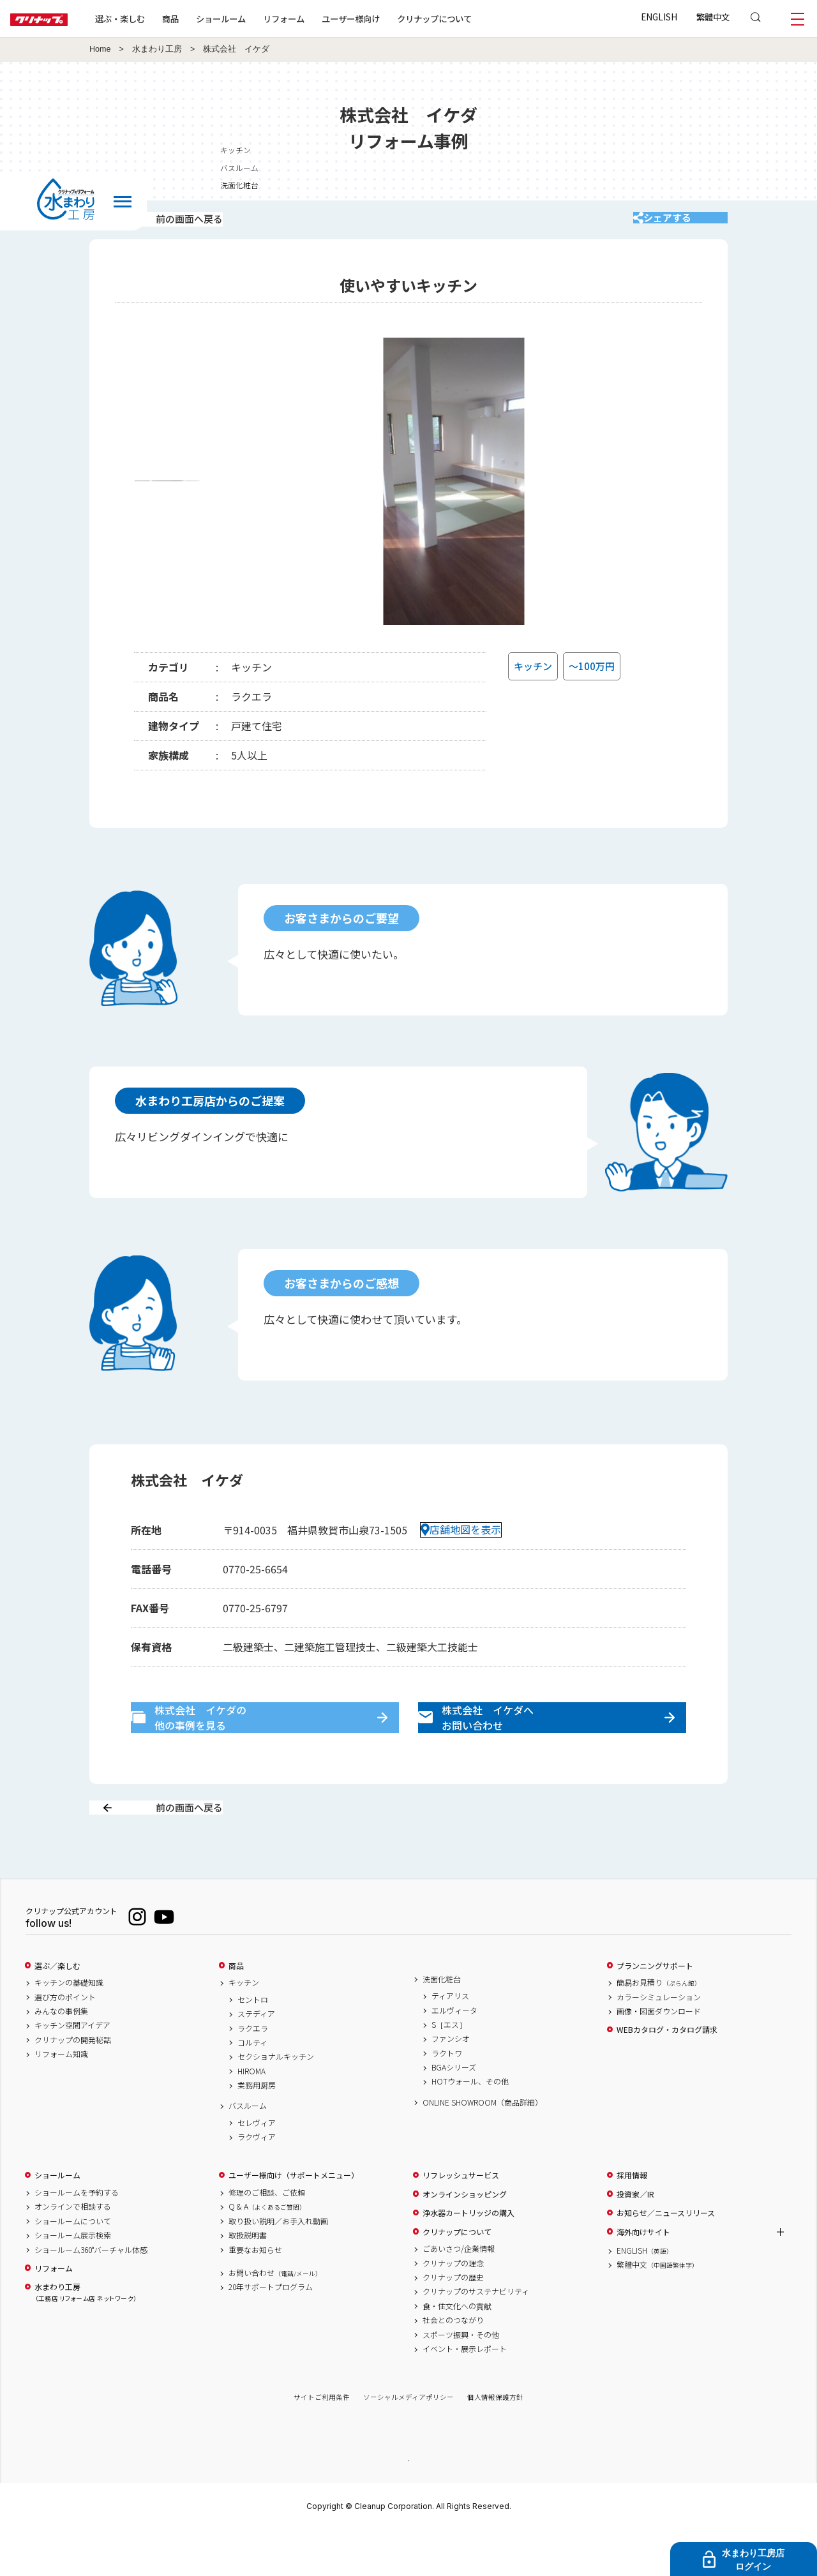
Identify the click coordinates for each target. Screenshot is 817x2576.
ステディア (256, 2059)
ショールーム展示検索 (72, 2280)
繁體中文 (713, 16)
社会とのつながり (453, 2365)
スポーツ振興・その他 (461, 2379)
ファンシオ (450, 2084)
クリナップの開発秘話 (72, 2084)
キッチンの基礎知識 (68, 2028)
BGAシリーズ (453, 2113)
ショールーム (262, 18)
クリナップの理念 (453, 2308)
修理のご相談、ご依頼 (267, 2238)
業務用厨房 (256, 2130)
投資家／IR (635, 2239)
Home (100, 49)
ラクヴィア (256, 2182)
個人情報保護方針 (495, 2442)
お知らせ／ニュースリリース (666, 2258)
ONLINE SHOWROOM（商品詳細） (483, 2147)
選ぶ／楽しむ (57, 2010)
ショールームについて (72, 2266)
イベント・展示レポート (465, 2393)
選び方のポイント (65, 2042)
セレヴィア (256, 2167)
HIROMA (251, 2116)
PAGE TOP (408, 2505)
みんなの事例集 (61, 2056)
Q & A (267, 2252)
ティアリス (450, 2041)
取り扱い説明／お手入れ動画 (278, 2266)
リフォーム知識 (61, 2099)
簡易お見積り (659, 2028)
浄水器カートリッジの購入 (468, 2258)
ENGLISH (659, 16)
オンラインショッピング (465, 2239)
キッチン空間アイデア (72, 2070)
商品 (236, 2010)
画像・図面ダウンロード (659, 2056)
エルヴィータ (454, 2055)
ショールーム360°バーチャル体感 (90, 2294)
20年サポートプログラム (271, 2332)
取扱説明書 (248, 2280)
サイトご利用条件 (322, 2442)
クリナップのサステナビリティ (476, 2337)
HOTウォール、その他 (470, 2127)
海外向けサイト (643, 2277)
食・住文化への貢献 (457, 2351)
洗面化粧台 (645, 184)
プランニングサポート (655, 2010)
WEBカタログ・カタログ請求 (667, 2075)
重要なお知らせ (255, 2294)
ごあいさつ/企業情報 (459, 2294)
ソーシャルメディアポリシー (408, 2442)
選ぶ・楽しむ (161, 18)
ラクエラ (252, 2073)
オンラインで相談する (72, 2252)
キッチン (641, 149)
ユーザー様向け (392, 18)
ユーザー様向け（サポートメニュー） (294, 2220)
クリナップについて (475, 18)
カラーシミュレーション (659, 2042)
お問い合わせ (275, 2317)
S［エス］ (449, 2069)
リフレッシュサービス (461, 2220)
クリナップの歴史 (453, 2322)
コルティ (252, 2087)
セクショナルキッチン (275, 2102)
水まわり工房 (157, 49)
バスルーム (645, 167)
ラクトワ (446, 2098)
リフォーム (324, 18)
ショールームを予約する (76, 2238)
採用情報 (632, 2220)
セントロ (252, 2044)
